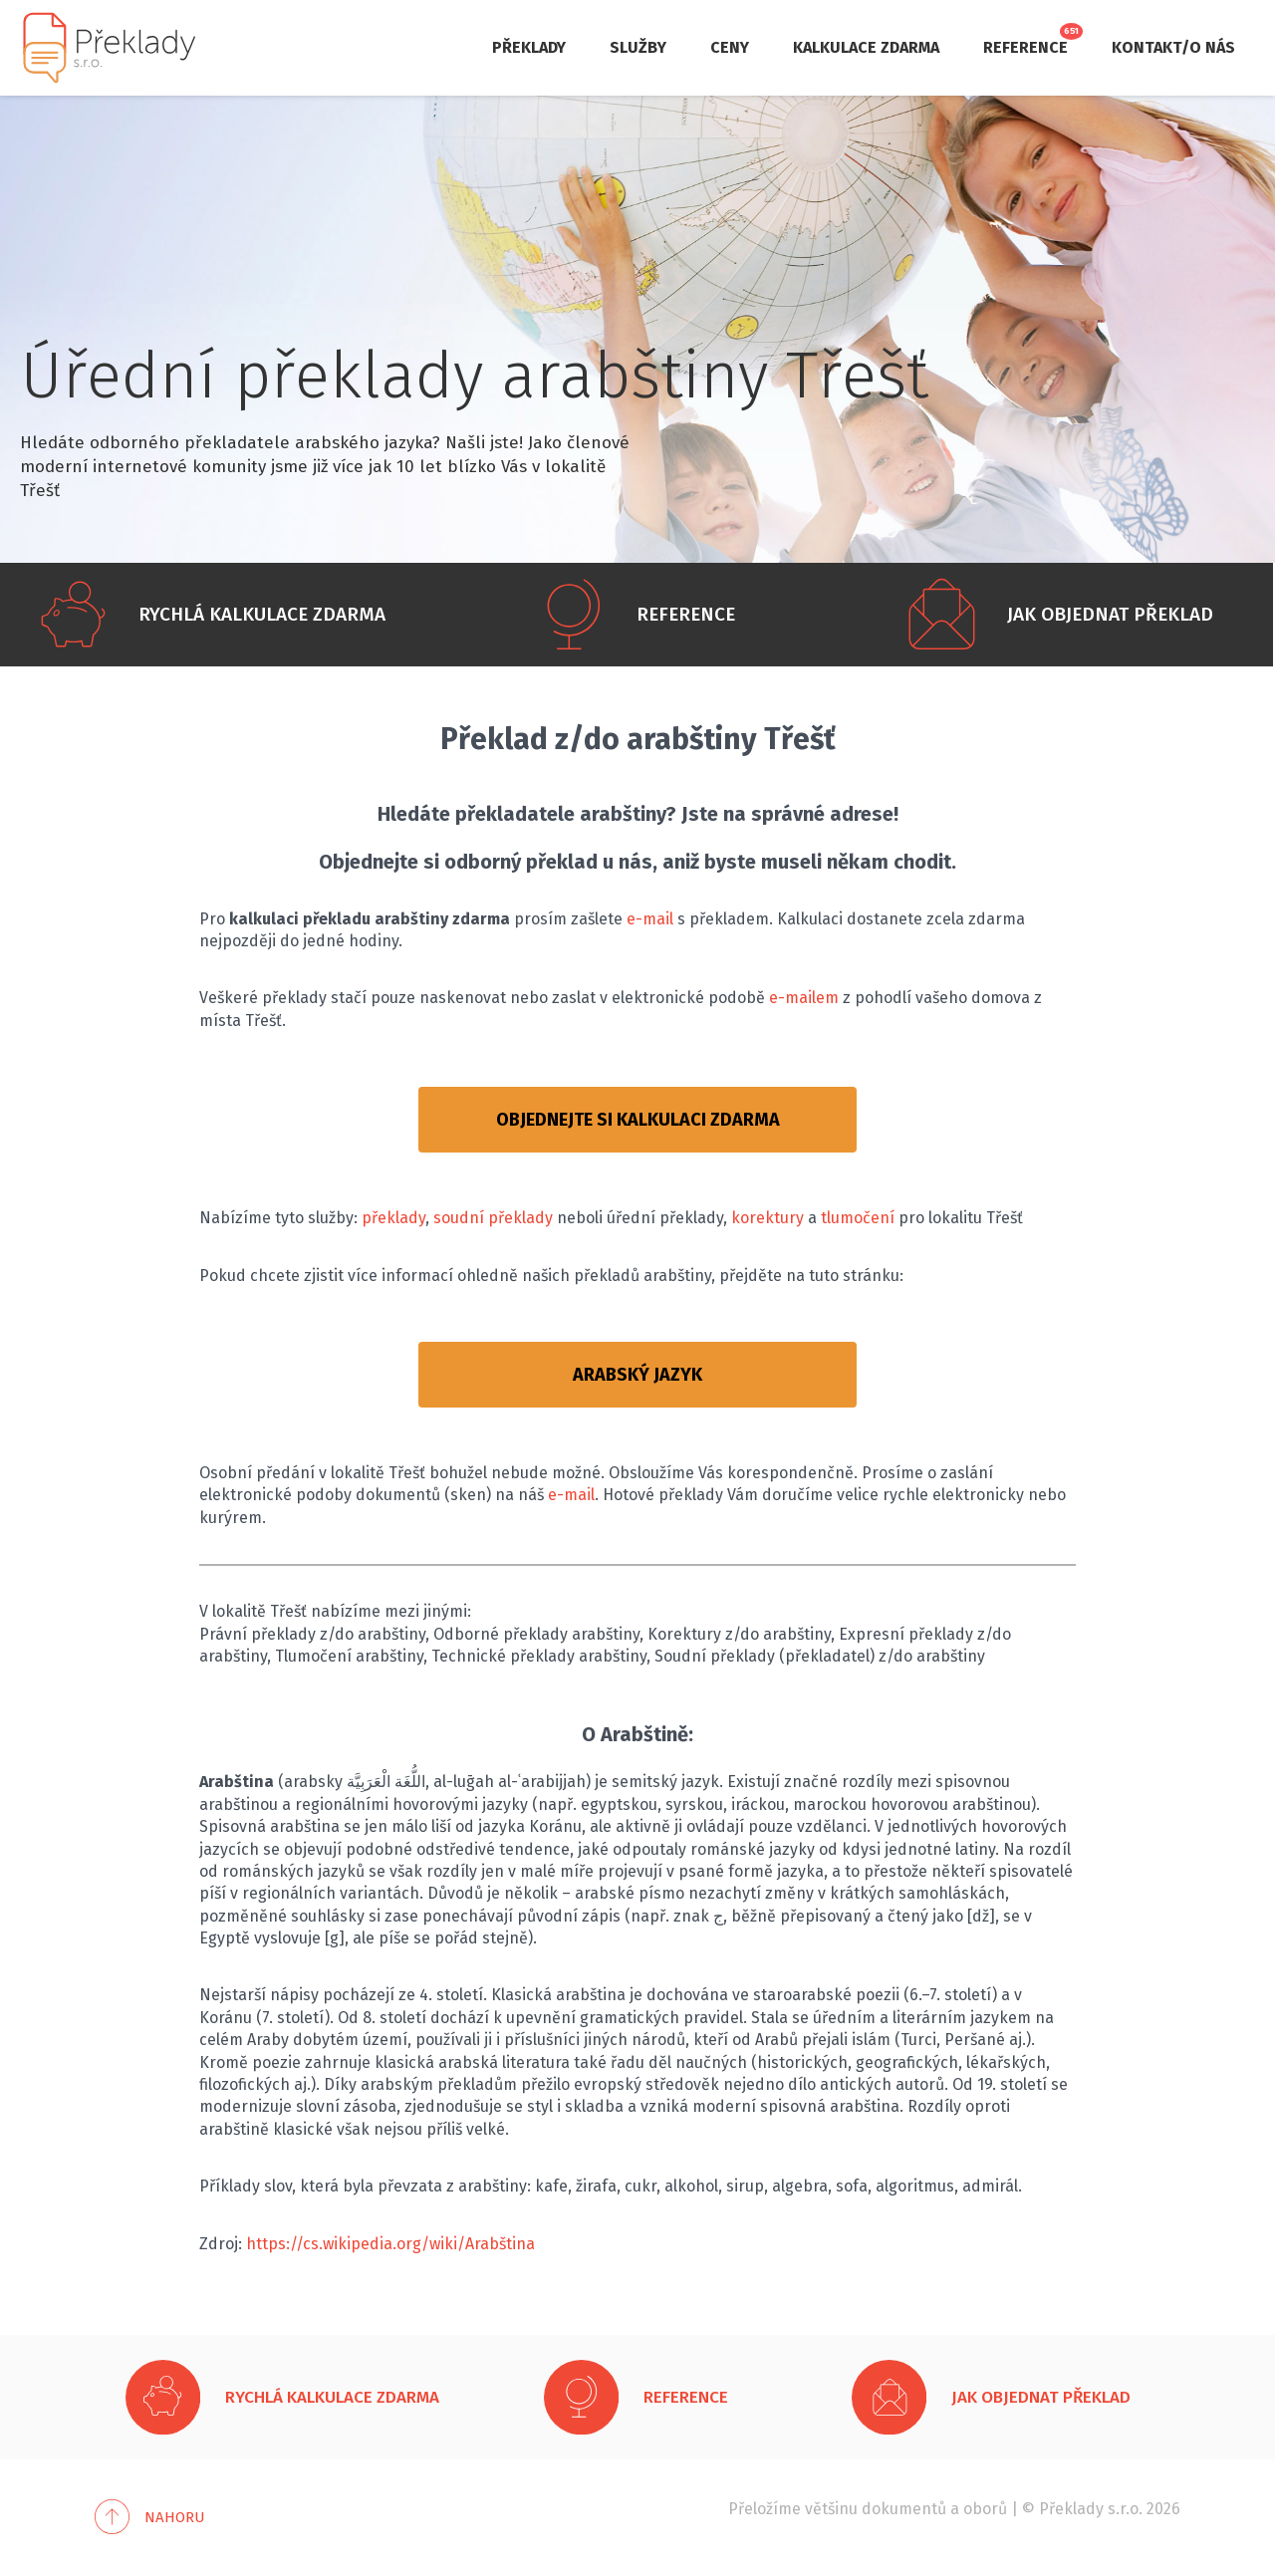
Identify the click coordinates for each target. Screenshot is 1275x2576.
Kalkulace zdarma (866, 47)
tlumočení (857, 1217)
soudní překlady (493, 1217)
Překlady (529, 47)
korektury (767, 1217)
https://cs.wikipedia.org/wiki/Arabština (390, 2243)
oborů (985, 2508)
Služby (638, 47)
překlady (393, 1217)
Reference (1025, 47)
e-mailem (804, 997)
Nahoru (174, 2517)
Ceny (729, 47)
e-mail (650, 918)
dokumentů (904, 2508)
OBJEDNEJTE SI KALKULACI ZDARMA (638, 1120)
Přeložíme (764, 2508)
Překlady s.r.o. (1091, 2508)
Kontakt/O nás (1173, 47)
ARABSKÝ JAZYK (637, 1375)
